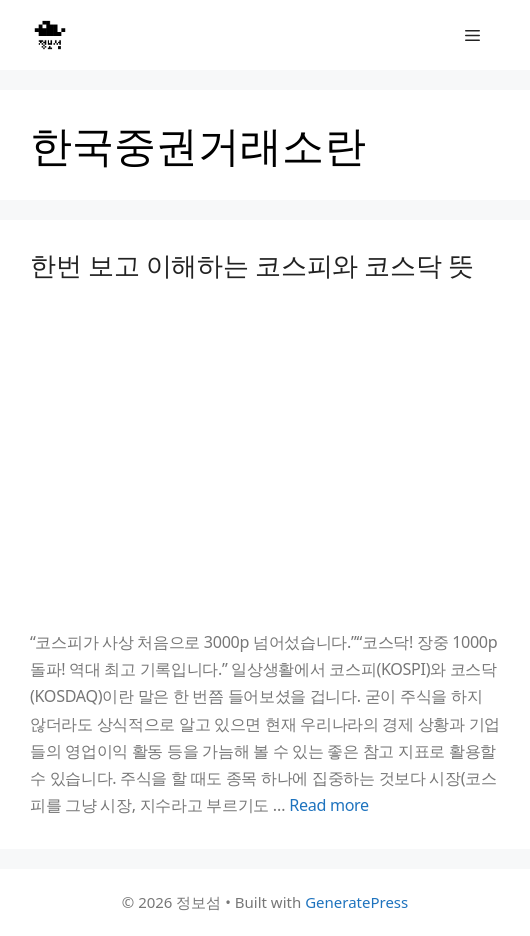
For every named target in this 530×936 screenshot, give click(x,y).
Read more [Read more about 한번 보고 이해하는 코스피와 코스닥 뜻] (329, 805)
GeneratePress (356, 902)
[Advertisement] (265, 455)
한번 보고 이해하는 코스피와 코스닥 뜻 (252, 265)
